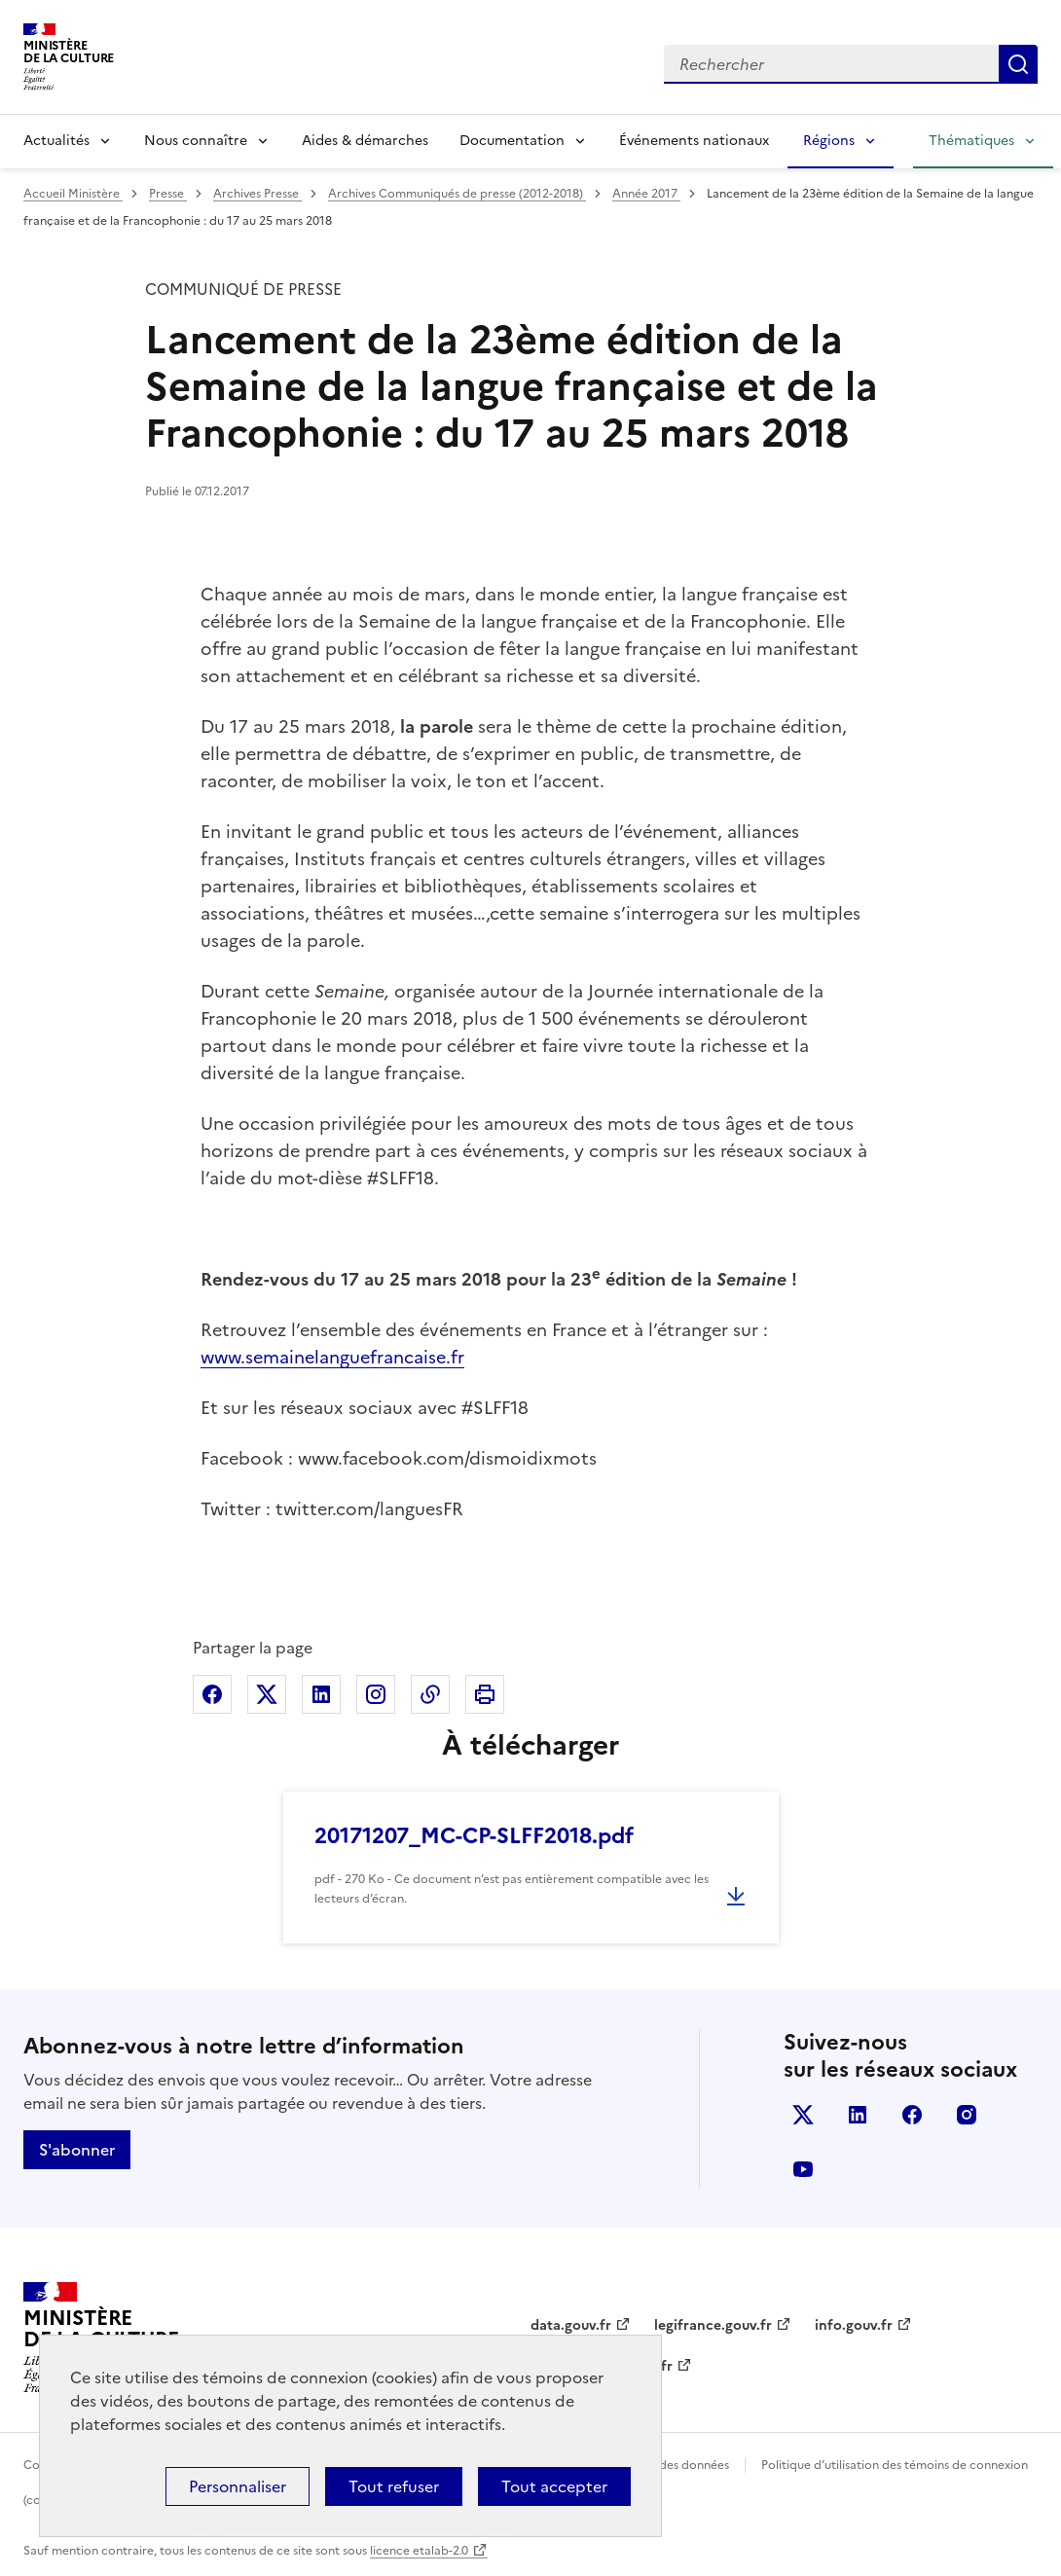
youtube (803, 2169)
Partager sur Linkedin (321, 1694)
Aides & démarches (365, 140)
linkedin (857, 2114)
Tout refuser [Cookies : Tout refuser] (393, 2486)
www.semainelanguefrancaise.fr (332, 1357)
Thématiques (971, 140)
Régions (829, 140)
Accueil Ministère (73, 193)
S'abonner (77, 2149)
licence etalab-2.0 (419, 2550)
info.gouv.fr (854, 2325)
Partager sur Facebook (212, 1694)
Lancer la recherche (1018, 64)
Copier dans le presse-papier (430, 1694)
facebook (912, 2114)
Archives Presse (257, 193)
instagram (966, 2114)
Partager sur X (266, 1694)
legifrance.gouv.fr (713, 2325)
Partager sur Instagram (375, 1694)
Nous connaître (195, 140)
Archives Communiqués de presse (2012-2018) (457, 193)
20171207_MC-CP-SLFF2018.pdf (474, 1836)
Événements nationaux (694, 140)
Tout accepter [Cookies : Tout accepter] (554, 2486)
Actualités (56, 140)
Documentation (512, 140)
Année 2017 (646, 193)
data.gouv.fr (570, 2325)
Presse (168, 193)
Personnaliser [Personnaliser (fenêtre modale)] (237, 2486)
